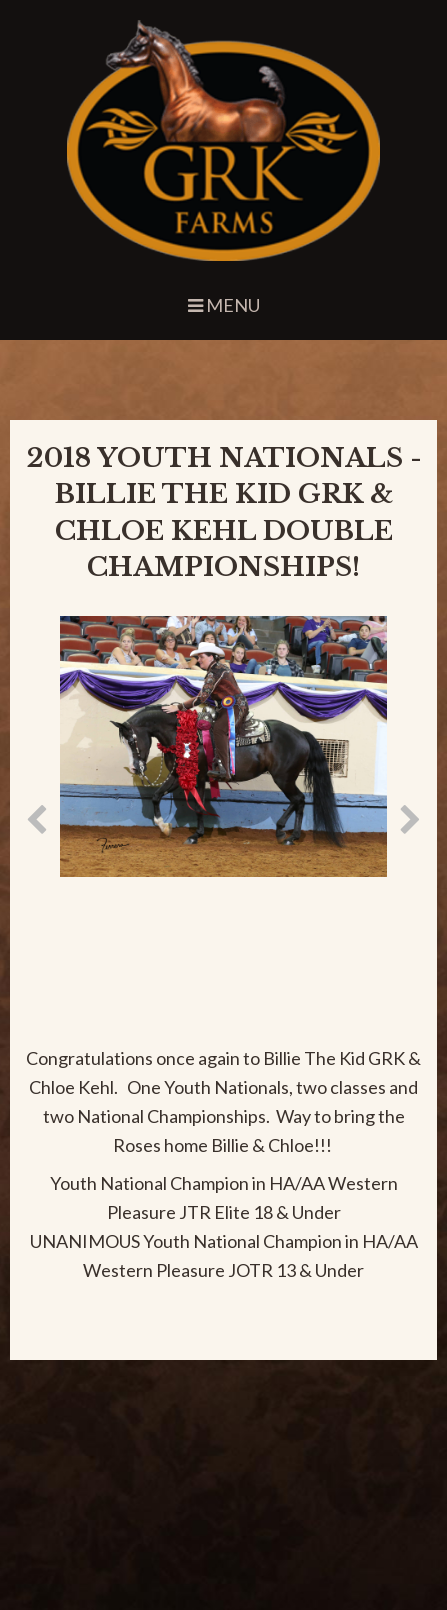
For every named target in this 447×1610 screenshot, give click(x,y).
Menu (224, 305)
